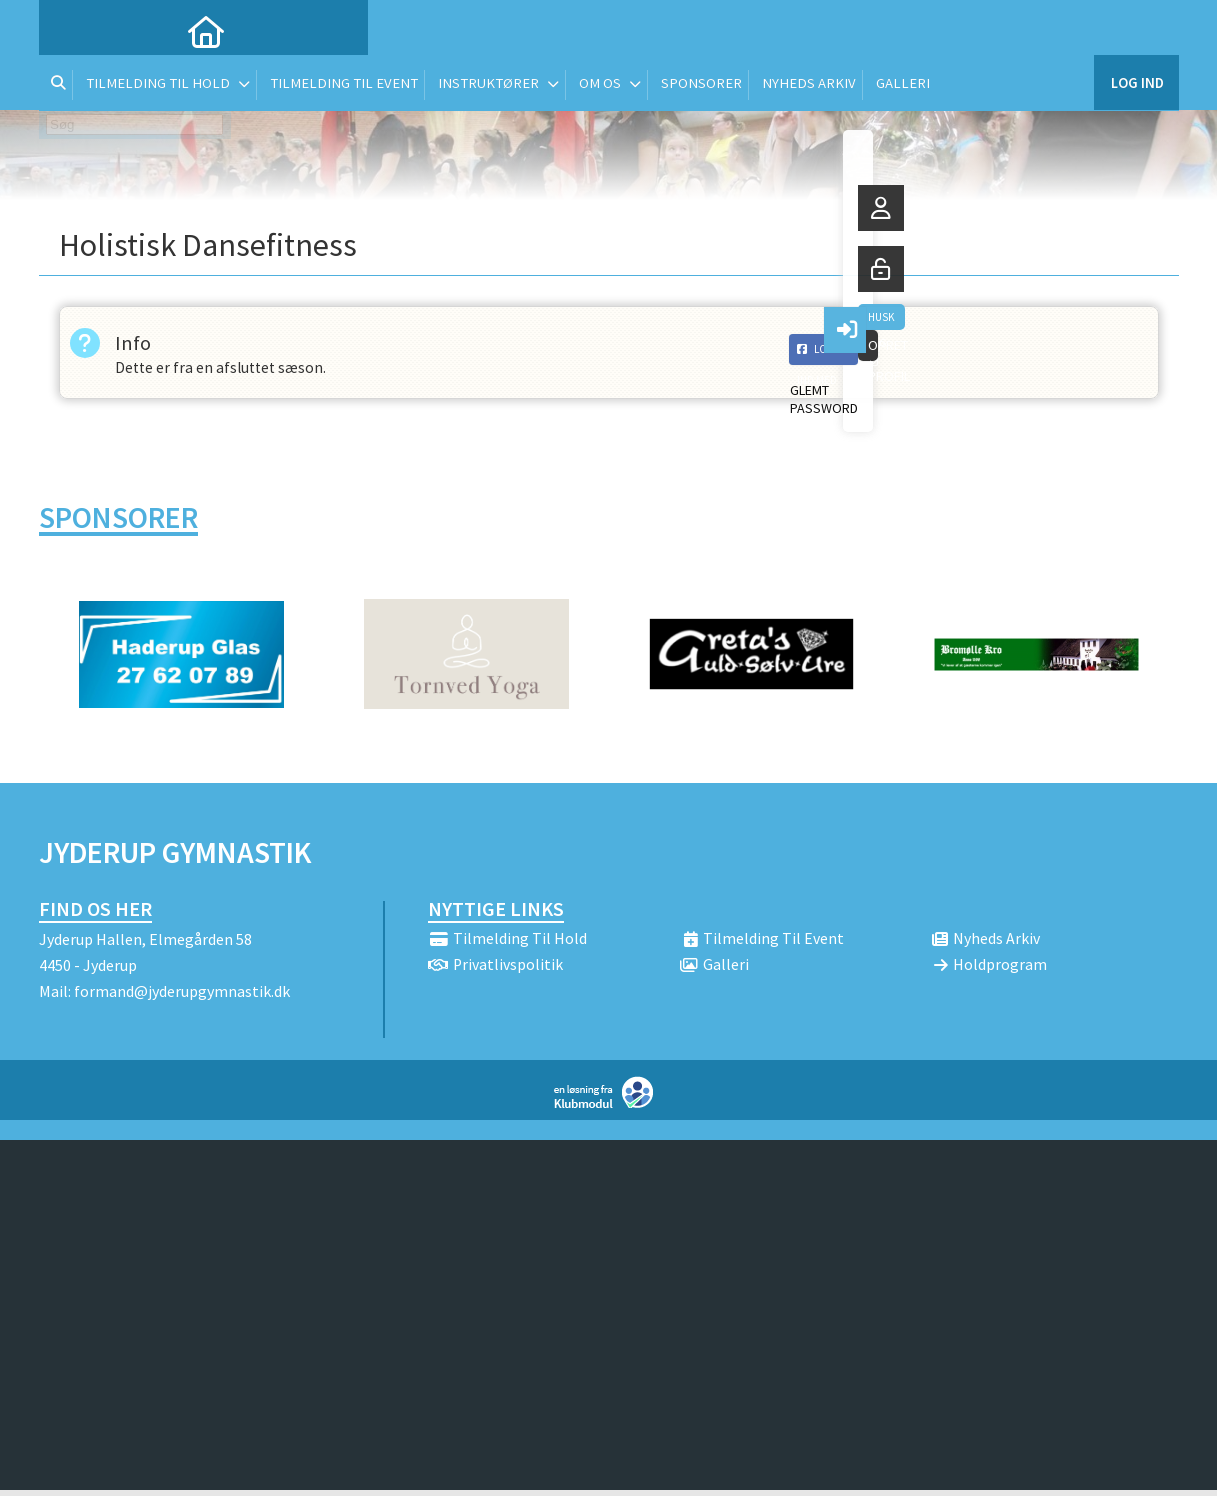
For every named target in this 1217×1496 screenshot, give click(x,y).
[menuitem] (69, 30)
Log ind (1136, 29)
